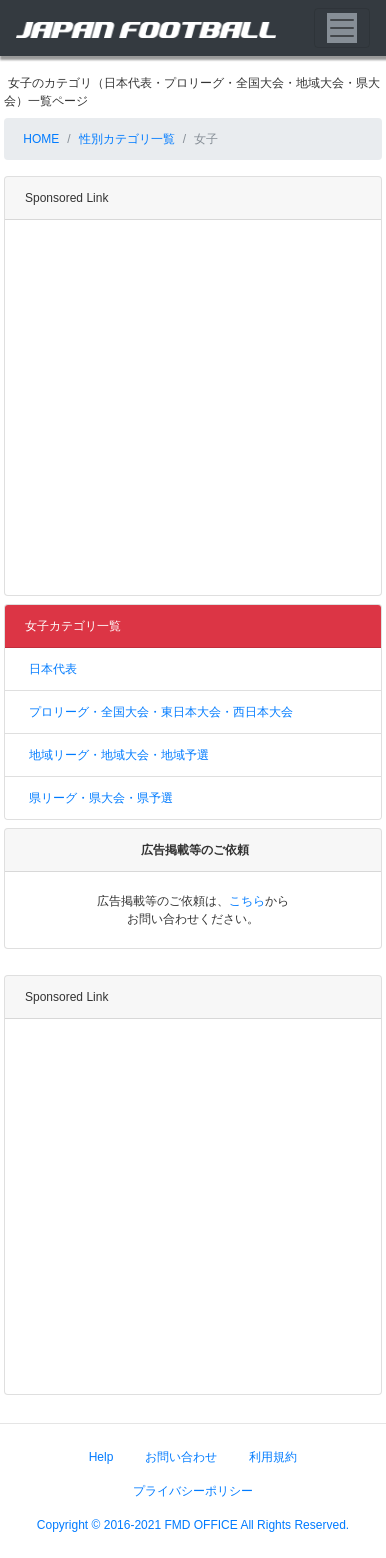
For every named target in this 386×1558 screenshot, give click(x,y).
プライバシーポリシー (193, 1491)
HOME (39, 139)
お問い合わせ (181, 1457)
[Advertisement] (187, 407)
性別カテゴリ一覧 (127, 139)
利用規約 (273, 1457)
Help (101, 1457)
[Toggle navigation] (342, 28)
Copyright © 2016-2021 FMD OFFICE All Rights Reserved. (193, 1525)
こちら (247, 901)
